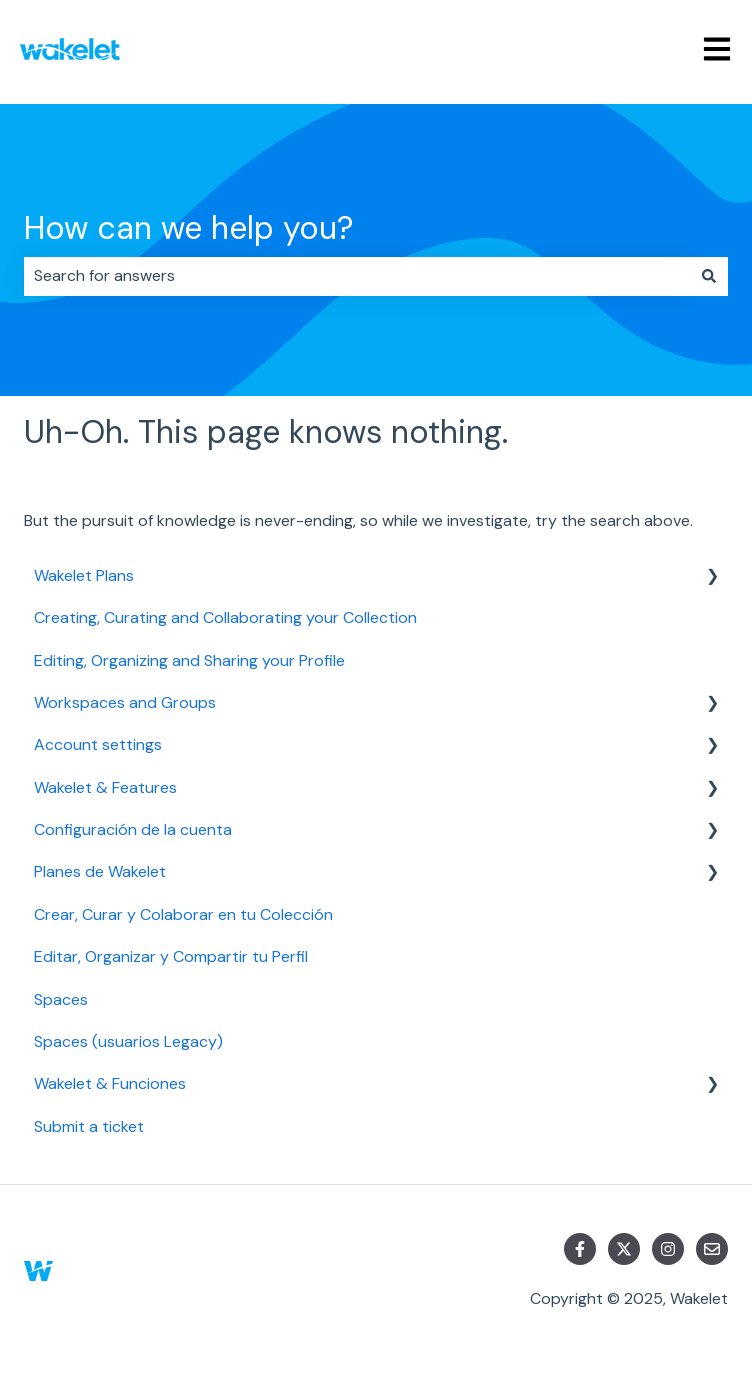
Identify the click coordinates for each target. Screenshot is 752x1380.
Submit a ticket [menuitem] (89, 1126)
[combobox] (357, 276)
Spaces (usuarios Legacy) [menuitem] (128, 1041)
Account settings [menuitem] (98, 744)
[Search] (709, 276)
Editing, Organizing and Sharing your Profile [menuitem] (189, 660)
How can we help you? (188, 228)
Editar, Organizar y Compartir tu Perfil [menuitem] (171, 956)
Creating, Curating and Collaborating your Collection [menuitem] (225, 617)
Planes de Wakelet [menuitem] (100, 871)
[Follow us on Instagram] (668, 1249)
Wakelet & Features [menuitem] (105, 787)
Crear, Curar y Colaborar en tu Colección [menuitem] (183, 914)
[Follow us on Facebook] (580, 1249)
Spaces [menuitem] (61, 999)
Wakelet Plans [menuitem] (84, 575)
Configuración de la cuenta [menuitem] (133, 829)
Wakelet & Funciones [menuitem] (110, 1083)
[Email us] (712, 1249)
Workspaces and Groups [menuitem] (125, 702)
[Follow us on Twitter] (624, 1249)
